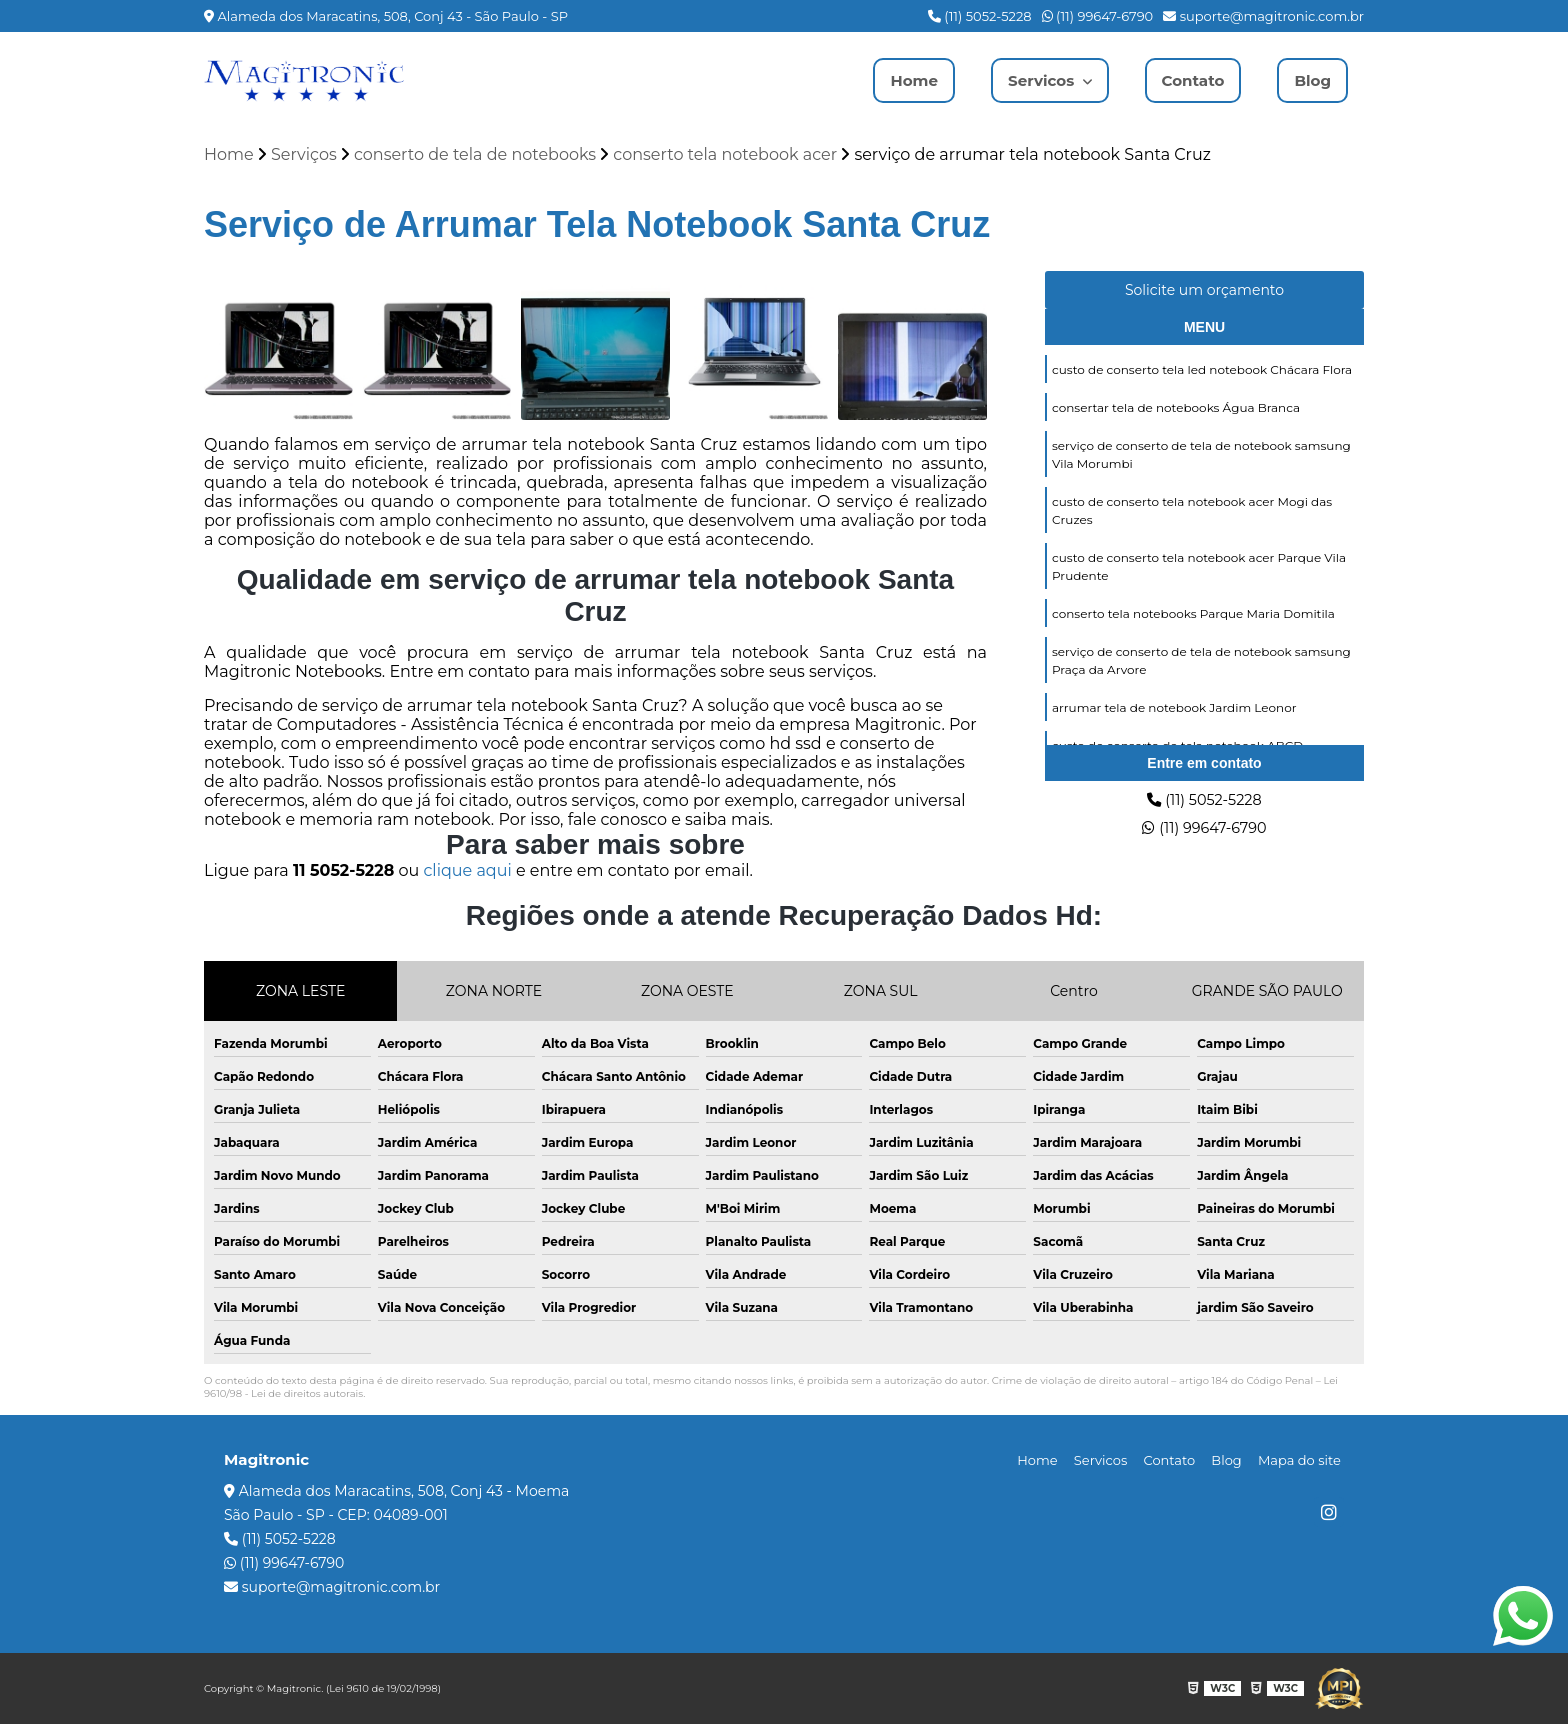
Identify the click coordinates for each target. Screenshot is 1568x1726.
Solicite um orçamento (1204, 292)
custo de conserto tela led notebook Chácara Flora (1202, 372)
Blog (1311, 80)
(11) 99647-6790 (1098, 16)
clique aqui (467, 872)
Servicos (1035, 80)
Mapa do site (1302, 1462)
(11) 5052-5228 (980, 16)
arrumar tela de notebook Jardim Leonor (1174, 721)
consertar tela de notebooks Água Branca (1176, 411)
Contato (1189, 80)
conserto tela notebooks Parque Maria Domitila (1193, 624)
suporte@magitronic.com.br (1263, 16)
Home (903, 80)
